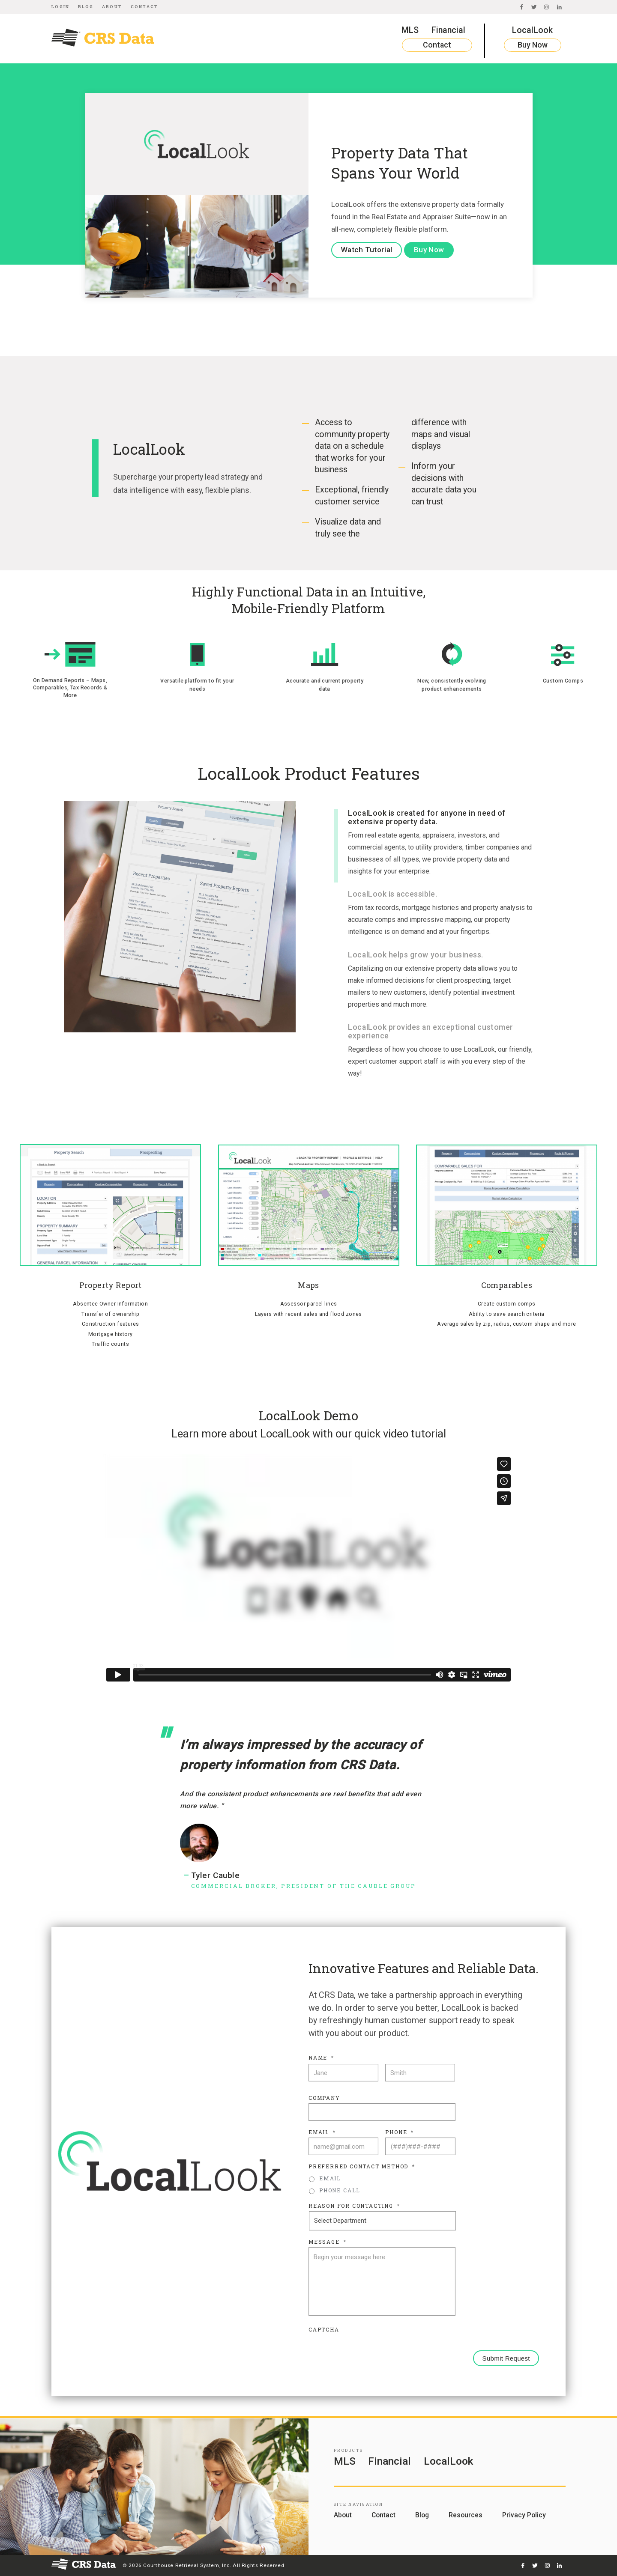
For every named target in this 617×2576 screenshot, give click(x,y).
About (112, 6)
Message (327, 2242)
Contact (145, 6)
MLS (410, 30)
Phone (399, 2132)
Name (321, 2057)
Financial (448, 30)
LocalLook (532, 30)
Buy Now (533, 45)
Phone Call (339, 2190)
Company (324, 2098)
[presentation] (373, 2351)
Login (60, 6)
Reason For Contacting (354, 2206)
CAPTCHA (323, 2329)
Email (322, 2132)
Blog (86, 6)
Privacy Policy (524, 2515)
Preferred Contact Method (361, 2166)
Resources (465, 2515)
